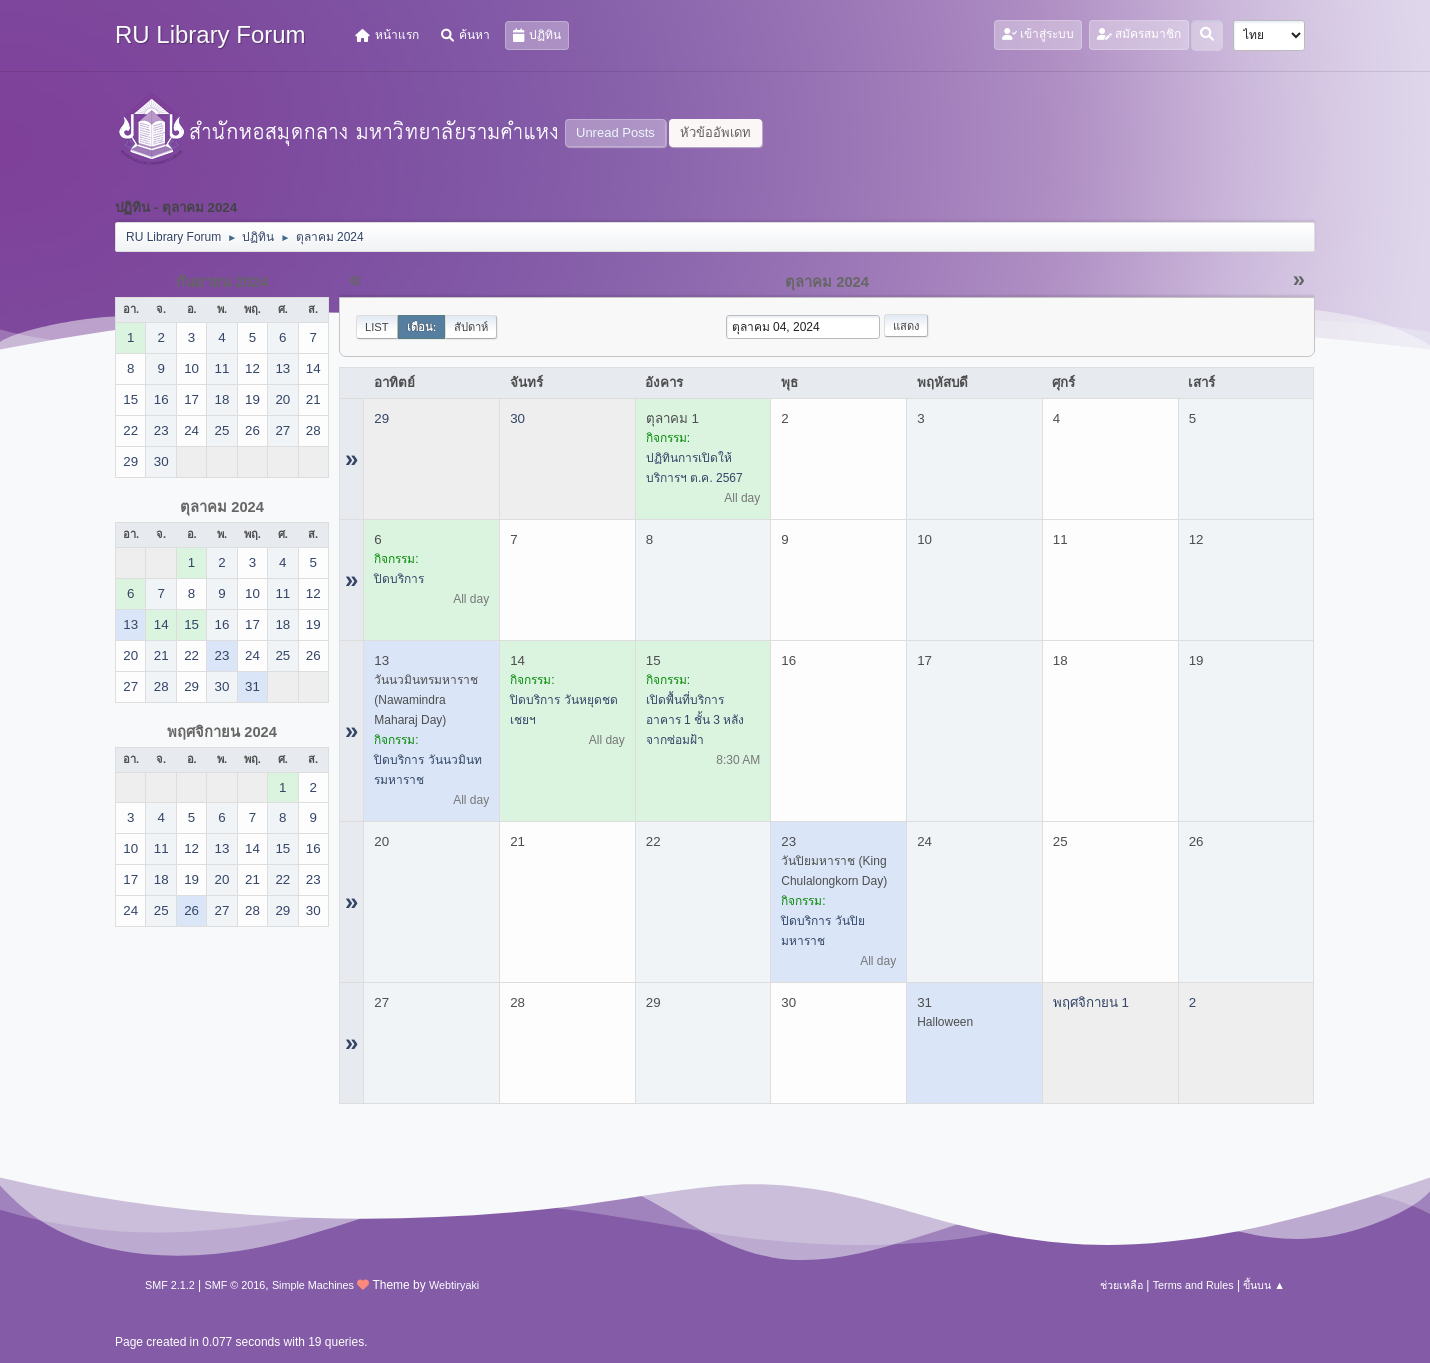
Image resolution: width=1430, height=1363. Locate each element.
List (377, 327)
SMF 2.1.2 (170, 1285)
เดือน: (422, 327)
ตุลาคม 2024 (222, 507)
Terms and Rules (1193, 1285)
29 (381, 418)
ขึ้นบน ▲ (1264, 1285)
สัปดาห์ (471, 327)
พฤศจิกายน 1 (1091, 1002)
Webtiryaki (454, 1285)
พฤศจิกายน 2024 (222, 732)
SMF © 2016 (235, 1285)
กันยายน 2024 (222, 282)
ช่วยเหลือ (1121, 1285)
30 (517, 418)
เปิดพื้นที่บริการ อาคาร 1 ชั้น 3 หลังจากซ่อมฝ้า (695, 720)
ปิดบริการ (399, 579)
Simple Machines (313, 1285)
